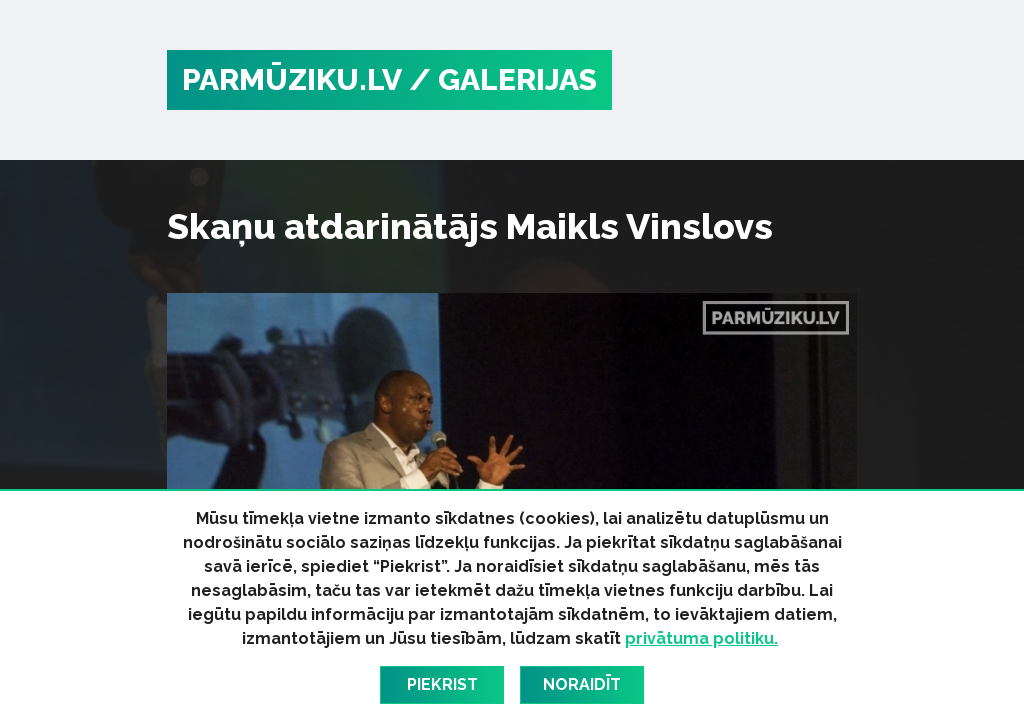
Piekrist (442, 684)
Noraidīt (582, 684)
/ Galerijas (503, 79)
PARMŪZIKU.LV (292, 79)
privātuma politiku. (701, 638)
